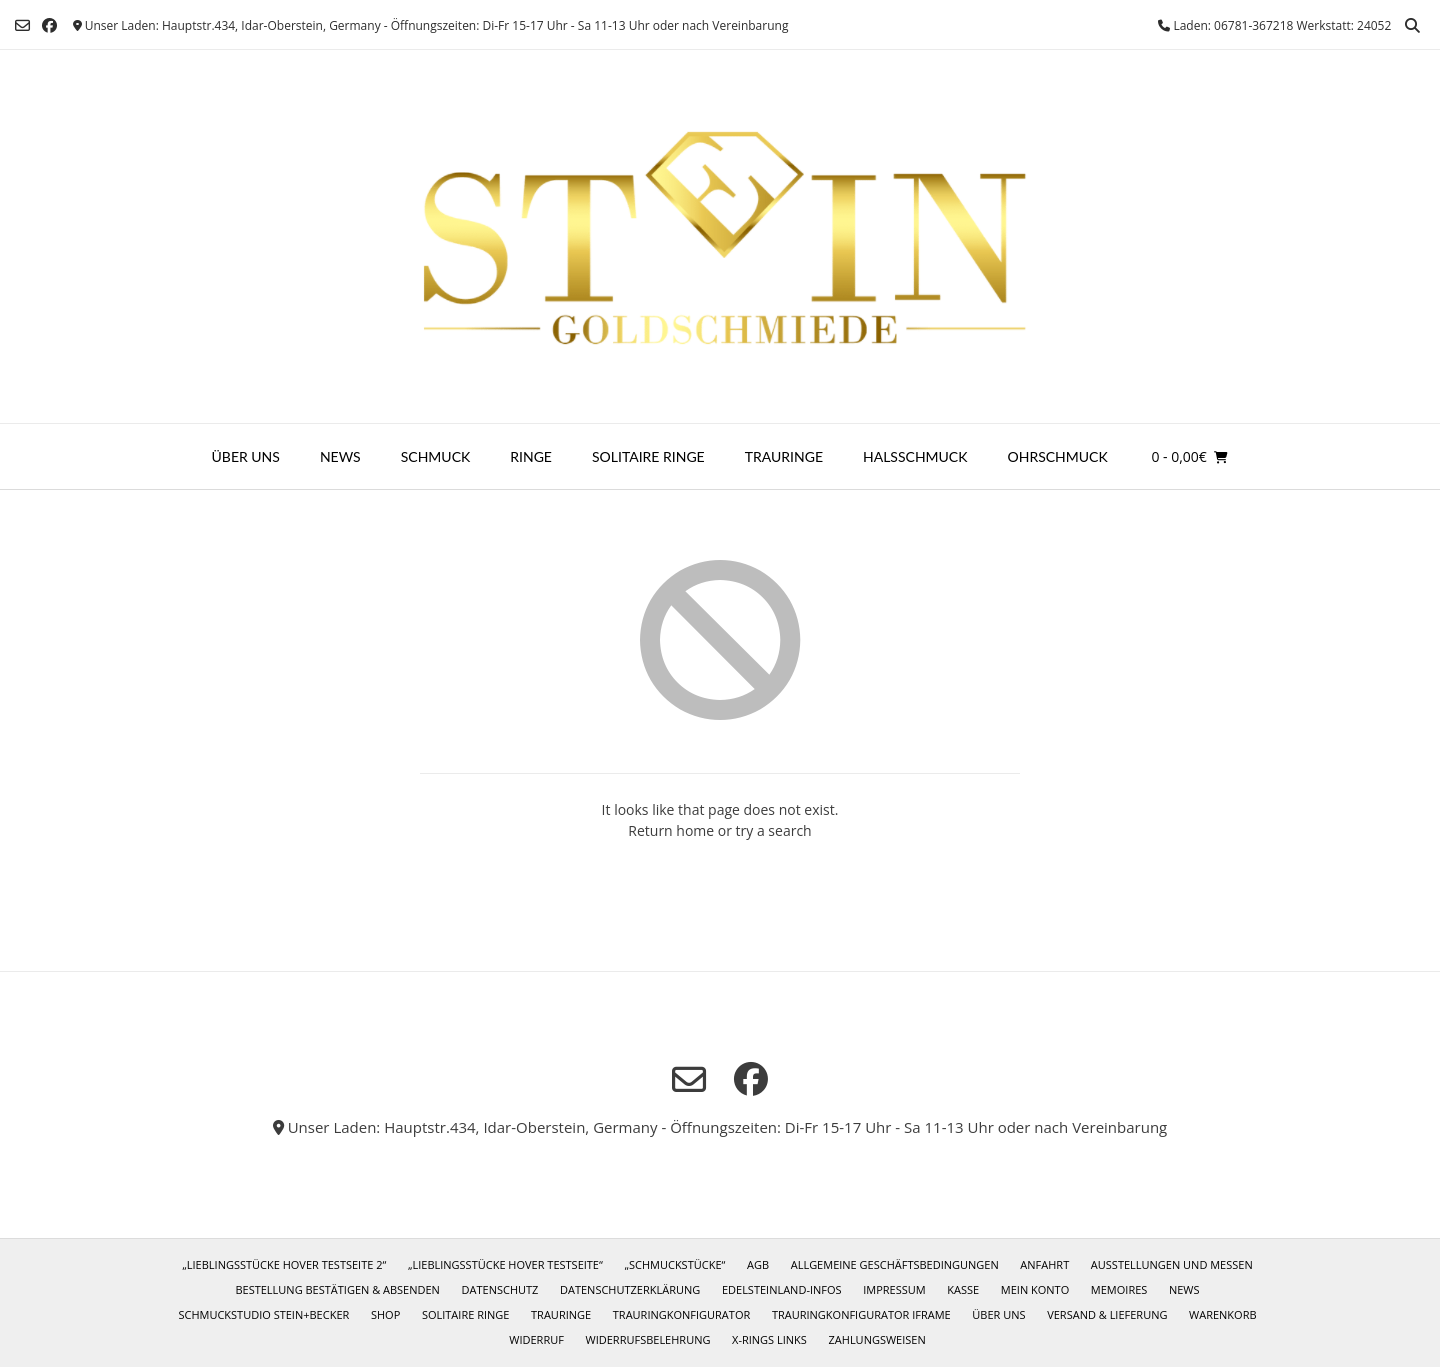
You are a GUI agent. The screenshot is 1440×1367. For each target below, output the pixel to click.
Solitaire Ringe (648, 456)
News (340, 456)
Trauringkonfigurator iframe (861, 1314)
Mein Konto (1035, 1289)
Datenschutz (500, 1289)
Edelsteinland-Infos (782, 1289)
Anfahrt (1044, 1264)
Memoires (1119, 1289)
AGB (758, 1264)
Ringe (531, 456)
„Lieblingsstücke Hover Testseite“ (505, 1264)
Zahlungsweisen (877, 1339)
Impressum (894, 1289)
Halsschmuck (915, 456)
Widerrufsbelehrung (648, 1339)
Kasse (963, 1289)
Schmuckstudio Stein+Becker (263, 1314)
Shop (385, 1314)
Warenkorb (1222, 1314)
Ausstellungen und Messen (1172, 1264)
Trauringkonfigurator (681, 1314)
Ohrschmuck (1058, 456)
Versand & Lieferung (1107, 1314)
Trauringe (784, 456)
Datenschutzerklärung (630, 1289)
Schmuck (436, 456)
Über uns (246, 456)
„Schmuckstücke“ (674, 1264)
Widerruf (536, 1339)
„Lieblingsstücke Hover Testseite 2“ (284, 1264)
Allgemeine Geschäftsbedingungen (895, 1264)
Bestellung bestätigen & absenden (337, 1289)
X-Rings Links (769, 1339)
